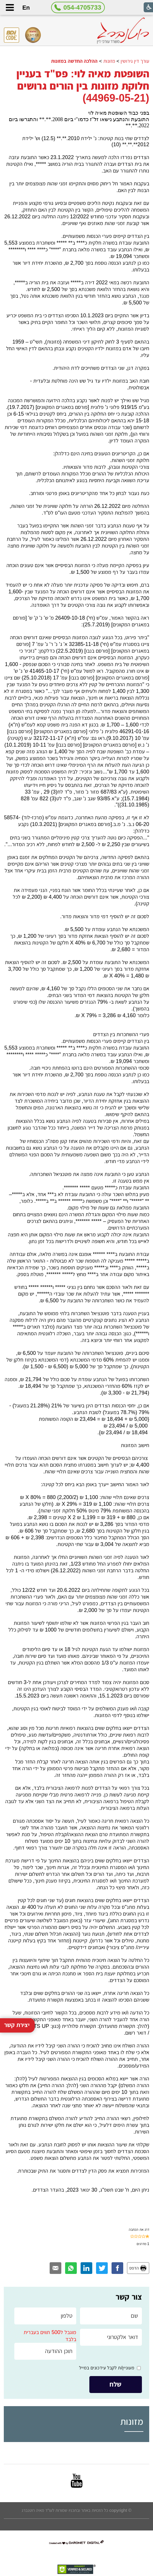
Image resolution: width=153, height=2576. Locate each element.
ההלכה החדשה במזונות (74, 61)
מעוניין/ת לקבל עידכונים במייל (106, 2367)
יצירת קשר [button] (16, 1955)
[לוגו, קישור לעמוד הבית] (123, 30)
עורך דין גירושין (135, 61)
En (26, 7)
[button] (9, 7)
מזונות (109, 61)
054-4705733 (82, 7)
